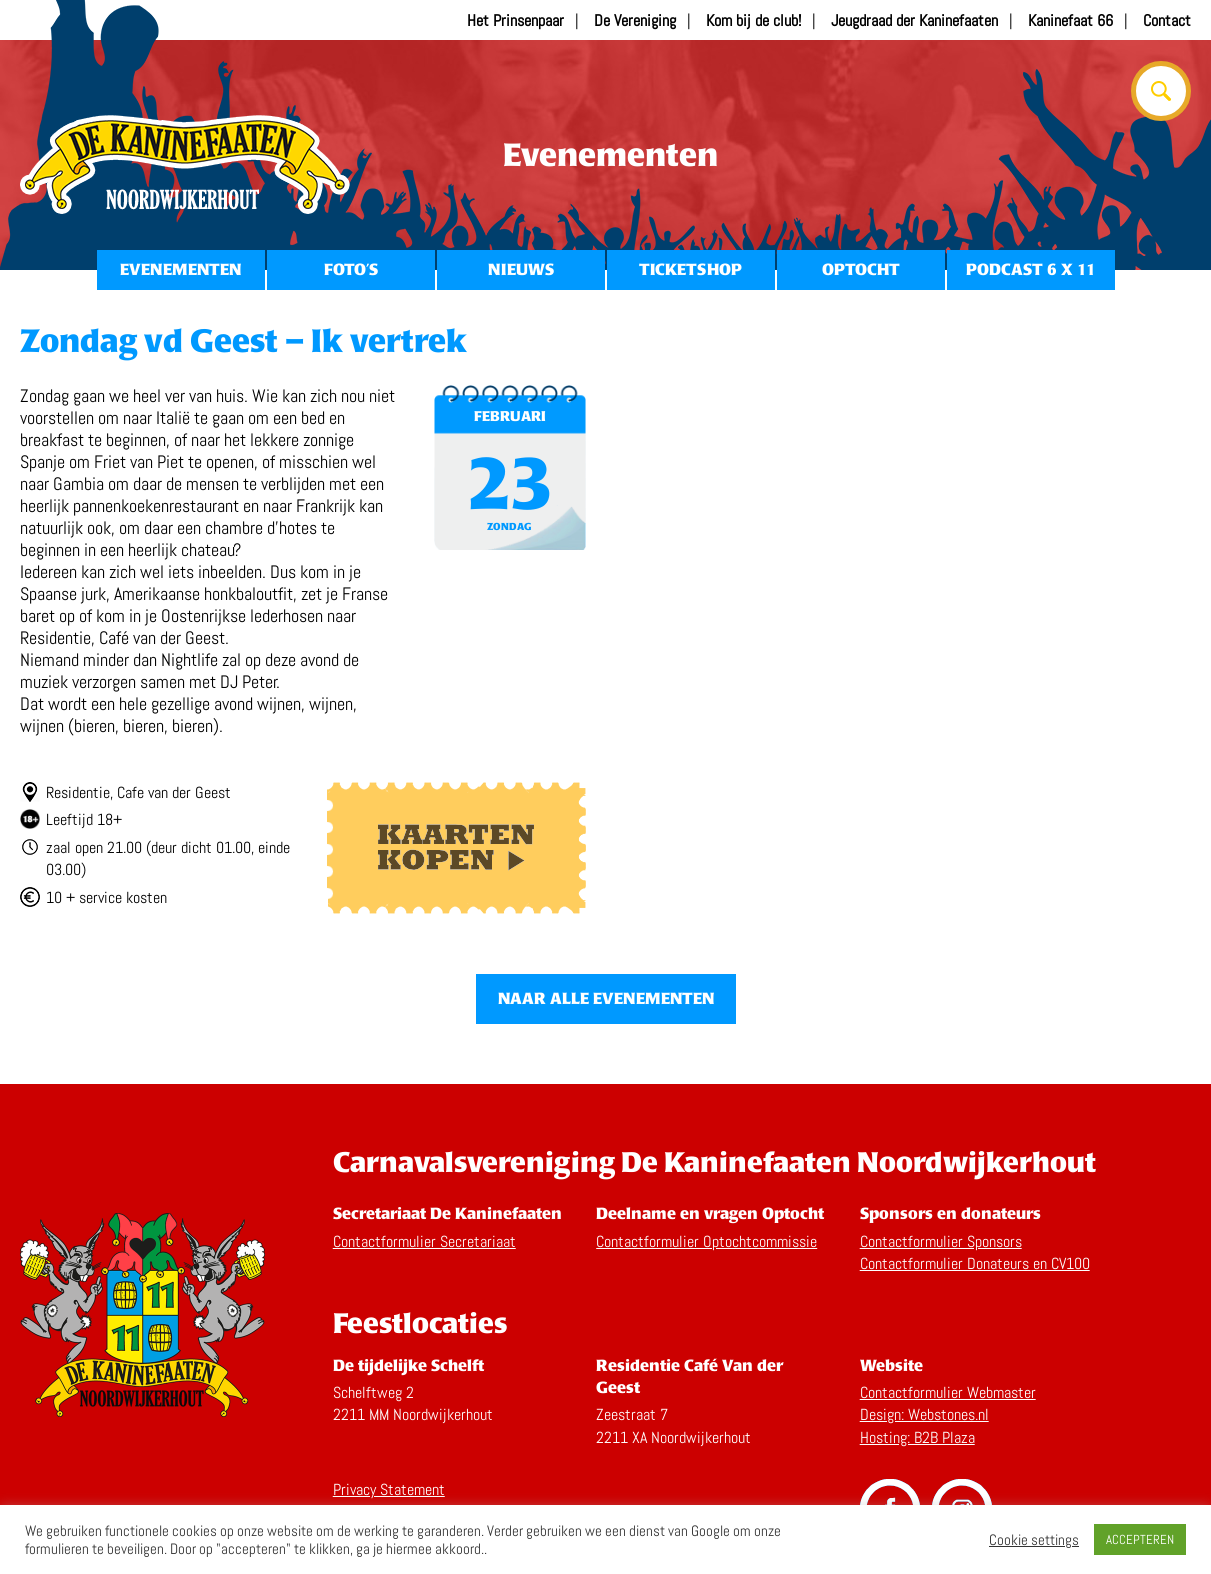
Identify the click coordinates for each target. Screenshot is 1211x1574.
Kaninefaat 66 (1070, 20)
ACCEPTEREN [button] (1140, 1539)
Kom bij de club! (753, 20)
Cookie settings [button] (1034, 1540)
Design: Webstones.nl (924, 1414)
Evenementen (180, 269)
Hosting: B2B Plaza (917, 1437)
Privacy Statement (389, 1489)
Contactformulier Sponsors (941, 1241)
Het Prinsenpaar (515, 20)
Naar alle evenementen (606, 998)
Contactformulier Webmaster (948, 1392)
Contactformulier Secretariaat (424, 1241)
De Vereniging (635, 20)
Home (185, 165)
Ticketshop (690, 269)
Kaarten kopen (456, 848)
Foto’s (351, 269)
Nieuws (521, 269)
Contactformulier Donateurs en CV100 (975, 1263)
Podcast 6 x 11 (1031, 269)
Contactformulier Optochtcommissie (706, 1241)
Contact (1167, 20)
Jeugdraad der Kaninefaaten (914, 20)
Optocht (861, 269)
